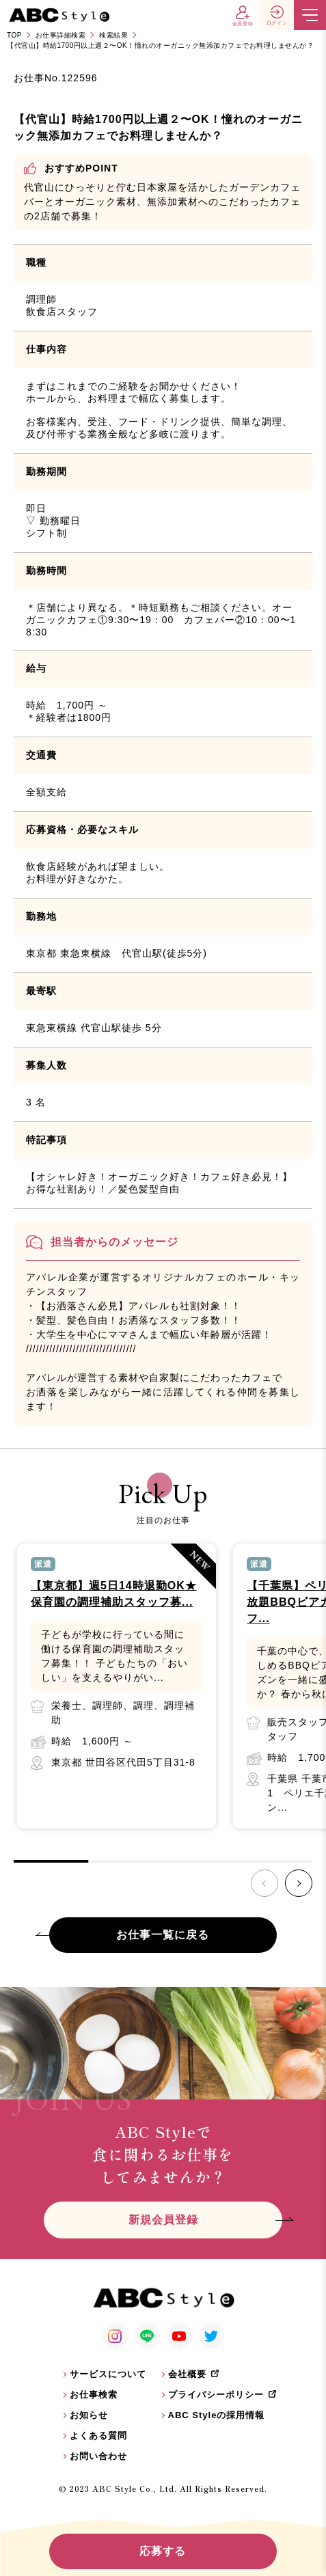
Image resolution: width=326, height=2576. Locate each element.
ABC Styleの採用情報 (216, 2415)
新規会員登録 (163, 2219)
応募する (162, 2551)
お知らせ (89, 2415)
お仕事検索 (94, 2394)
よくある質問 (98, 2435)
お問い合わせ (98, 2456)
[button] (298, 1883)
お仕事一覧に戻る (162, 1935)
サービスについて (108, 2374)
